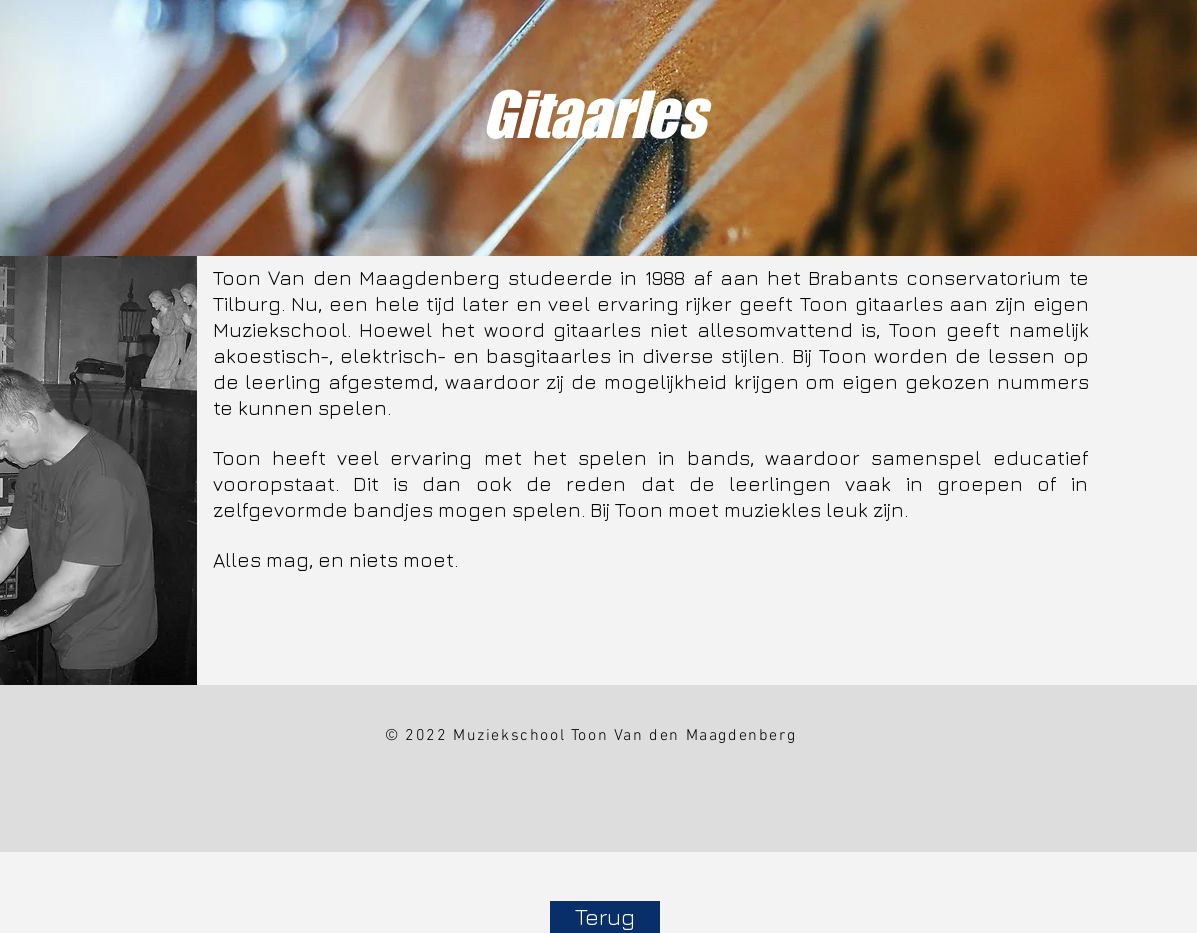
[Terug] (605, 917)
